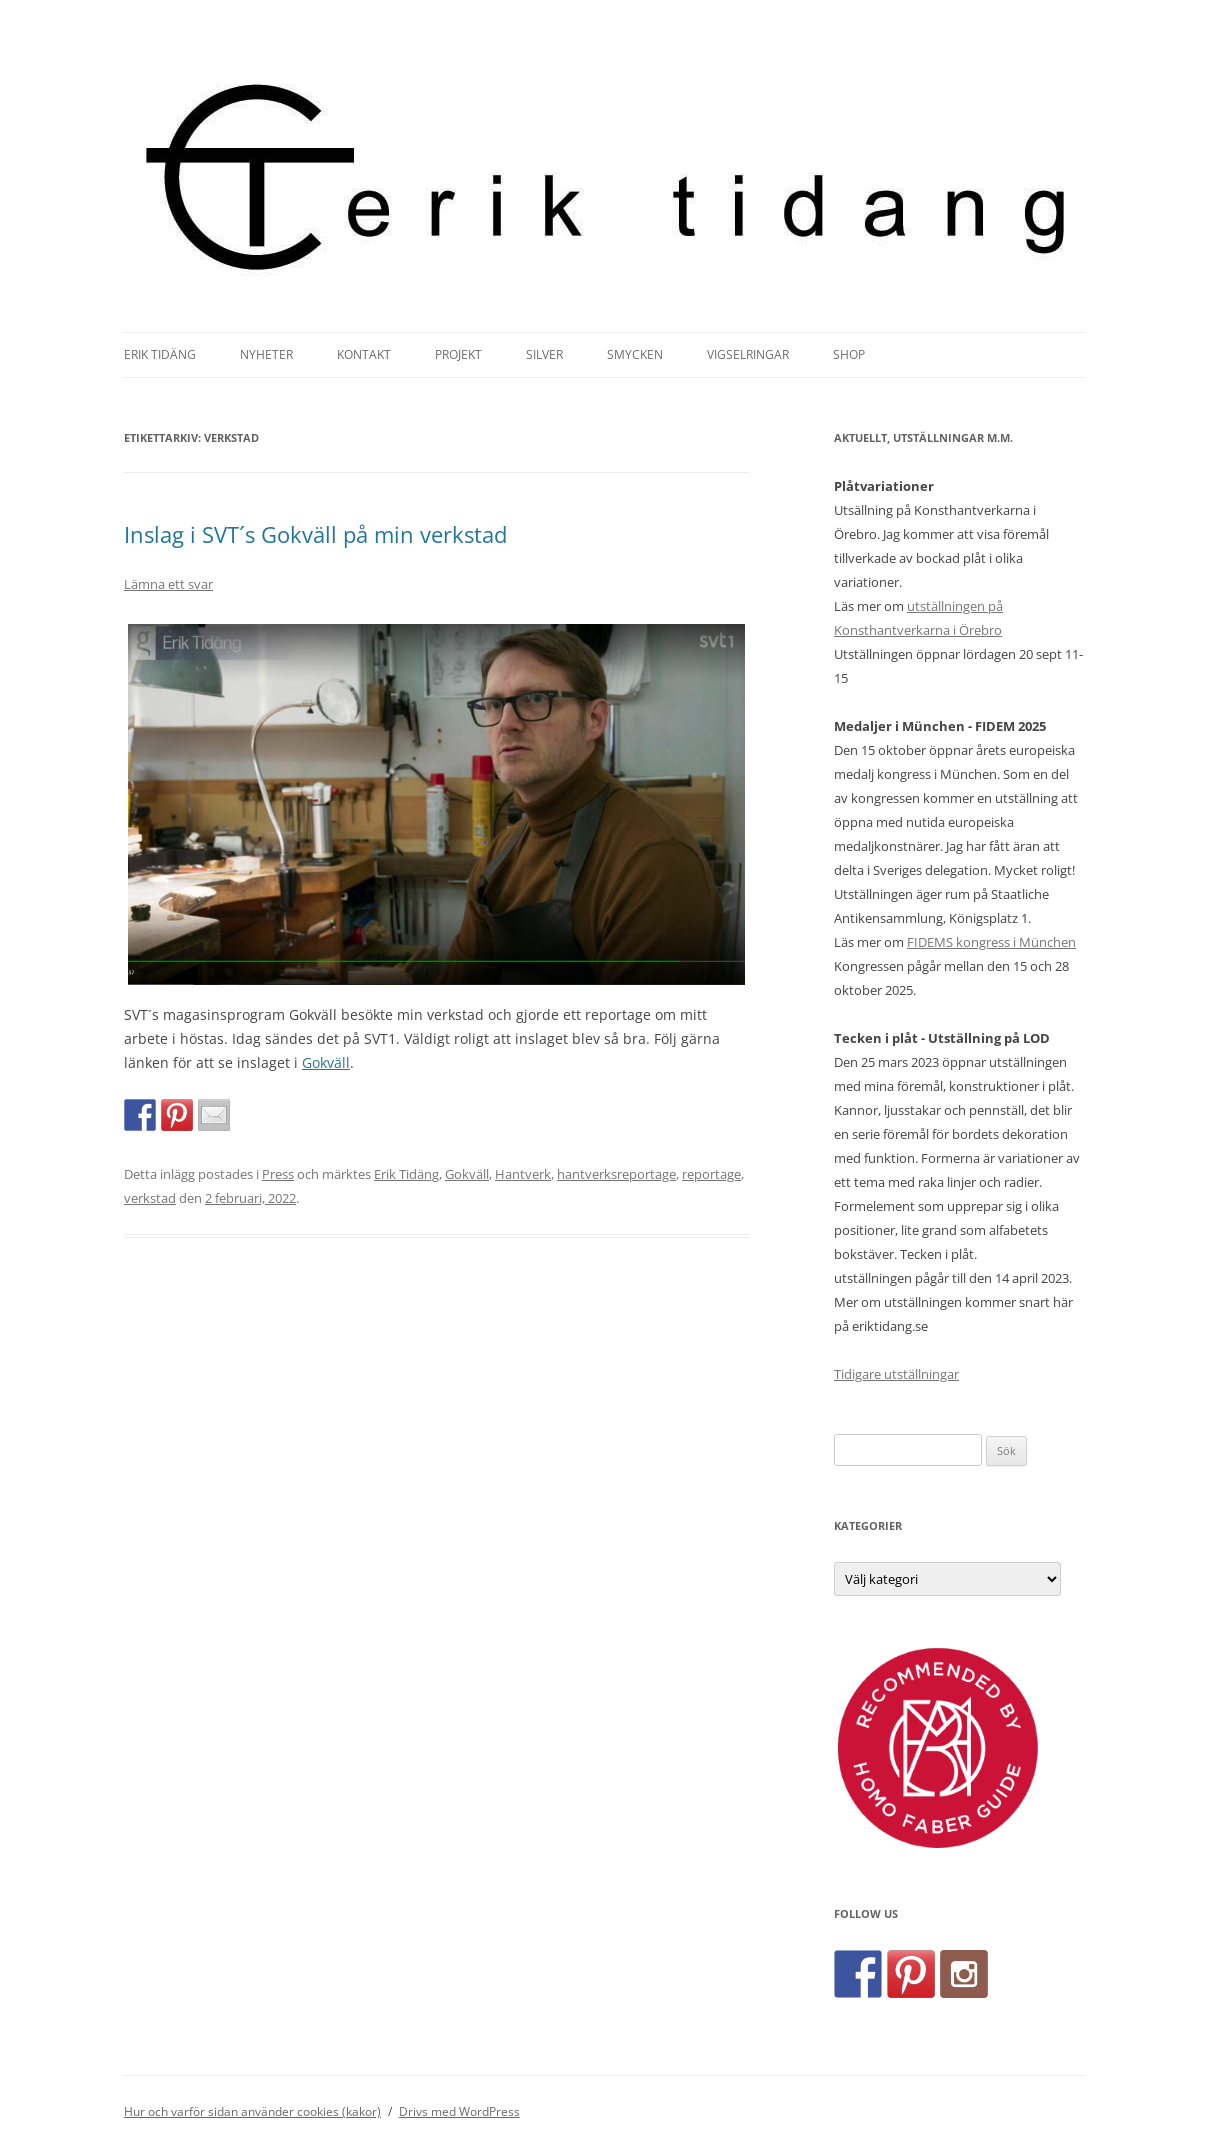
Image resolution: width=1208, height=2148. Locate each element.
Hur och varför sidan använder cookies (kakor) (252, 2111)
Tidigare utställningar (896, 1374)
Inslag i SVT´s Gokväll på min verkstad (315, 534)
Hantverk (523, 1174)
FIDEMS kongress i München (991, 942)
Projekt (458, 354)
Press (278, 1174)
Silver (544, 354)
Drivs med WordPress (459, 2111)
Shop (849, 354)
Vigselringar (748, 354)
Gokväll (326, 1062)
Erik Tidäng (160, 354)
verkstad (150, 1198)
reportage (711, 1174)
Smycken (635, 354)
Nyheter (266, 354)
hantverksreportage (616, 1174)
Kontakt (364, 354)
